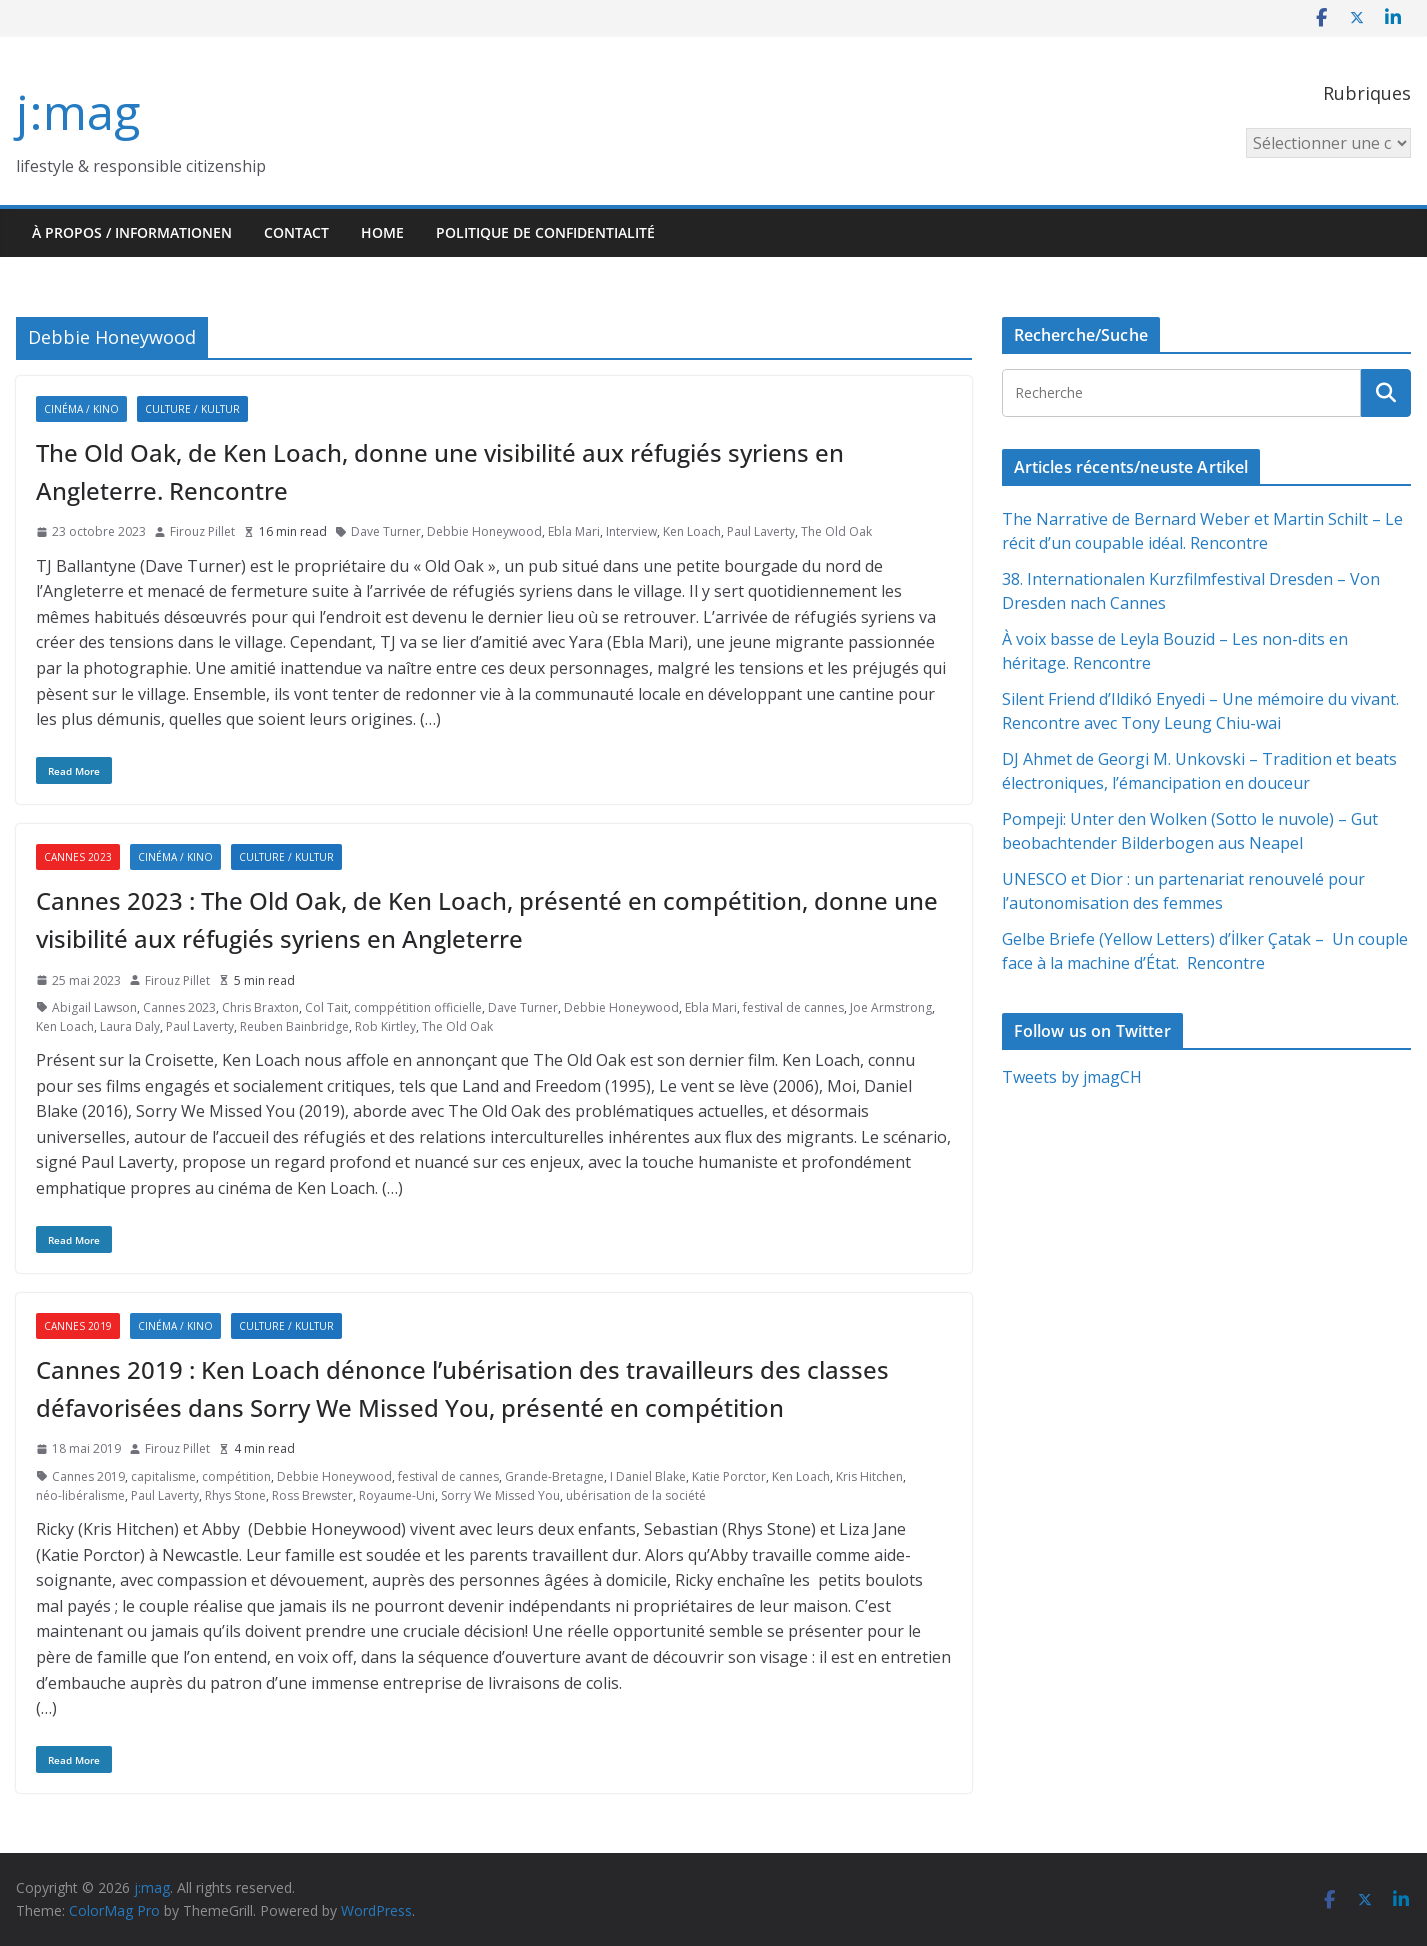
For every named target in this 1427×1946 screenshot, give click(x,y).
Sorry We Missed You (500, 1495)
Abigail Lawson (94, 1007)
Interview (631, 531)
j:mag (78, 111)
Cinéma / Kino (81, 409)
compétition (236, 1476)
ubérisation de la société (636, 1495)
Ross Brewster (312, 1495)
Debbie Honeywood (484, 531)
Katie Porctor (729, 1476)
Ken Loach (692, 531)
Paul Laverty (761, 531)
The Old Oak (836, 531)
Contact (296, 232)
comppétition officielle (418, 1007)
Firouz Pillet (202, 531)
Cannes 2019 (78, 1326)
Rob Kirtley (385, 1026)
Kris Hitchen (869, 1476)
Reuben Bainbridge (294, 1026)
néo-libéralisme (80, 1495)
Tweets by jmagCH (1072, 1077)
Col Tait (326, 1007)
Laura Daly (130, 1026)
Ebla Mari (574, 531)
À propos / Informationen (132, 232)
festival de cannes (793, 1007)
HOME (382, 232)
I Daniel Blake (648, 1476)
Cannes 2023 (78, 857)
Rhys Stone (235, 1495)
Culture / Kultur (192, 409)
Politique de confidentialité (545, 232)
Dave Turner (386, 531)
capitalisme (163, 1476)
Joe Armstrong (891, 1007)
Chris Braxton (260, 1007)
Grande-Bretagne (554, 1476)
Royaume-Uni (397, 1495)
